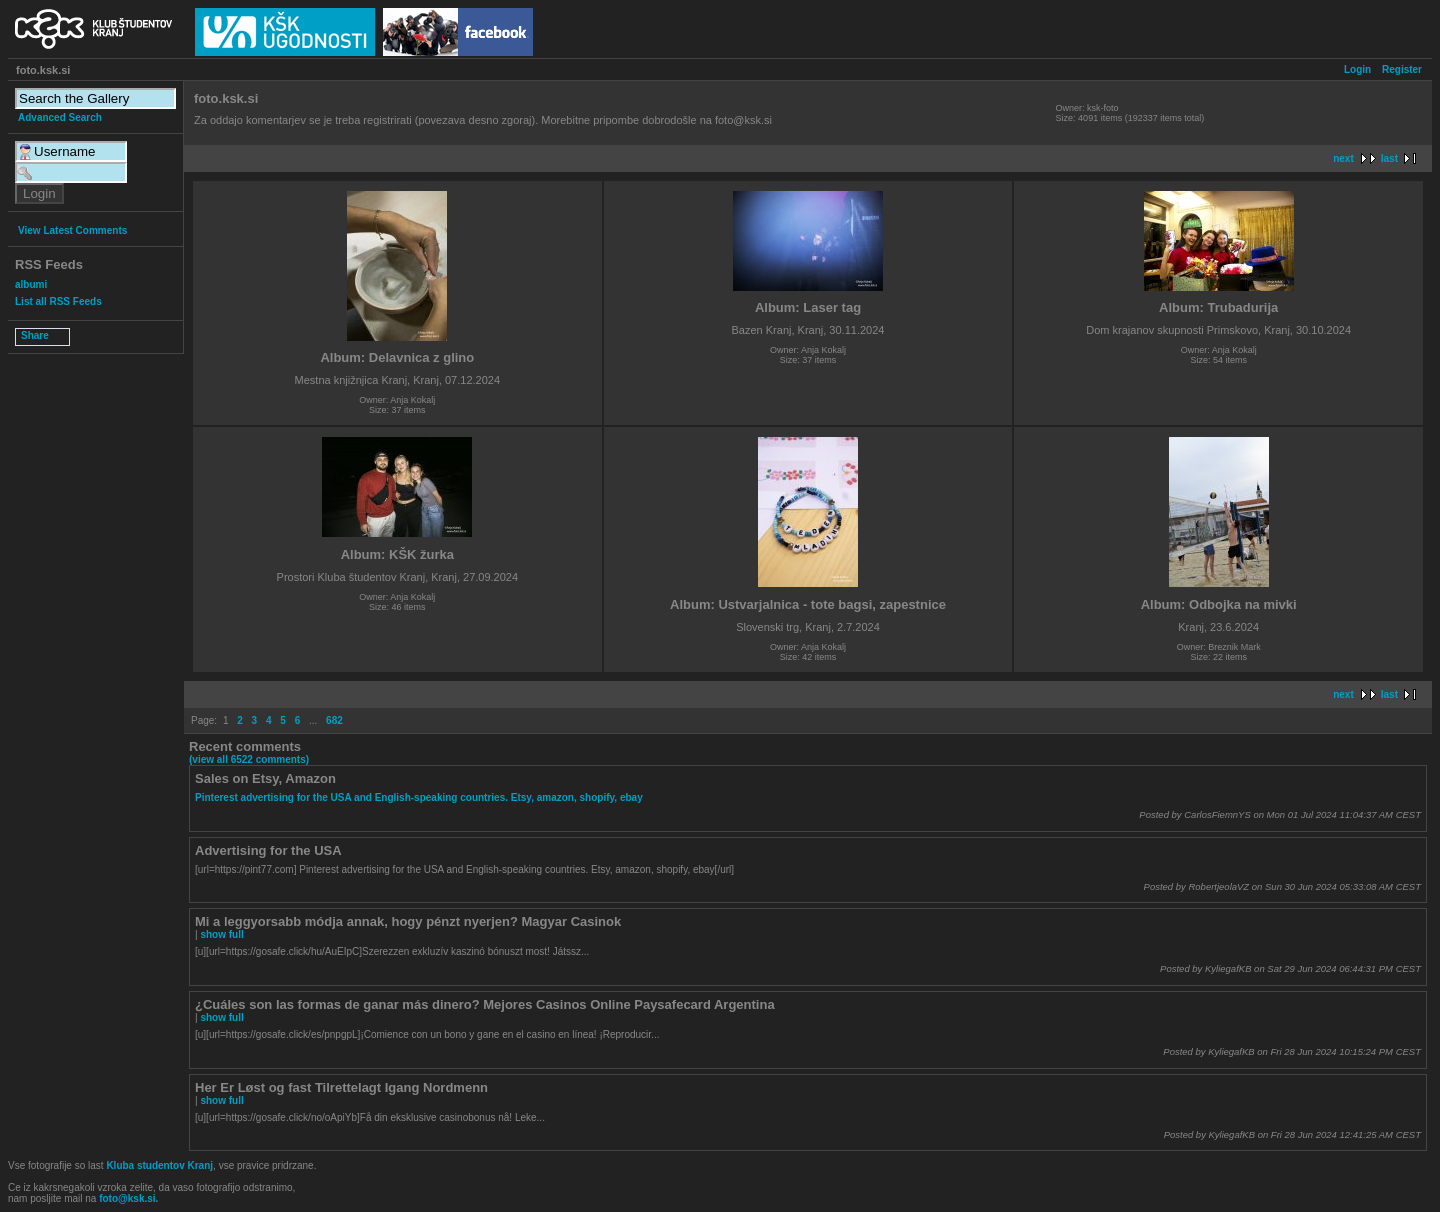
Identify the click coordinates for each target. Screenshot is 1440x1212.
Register (1402, 69)
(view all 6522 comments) (249, 759)
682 (334, 720)
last (1389, 158)
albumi (31, 284)
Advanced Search (60, 117)
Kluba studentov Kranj (159, 1165)
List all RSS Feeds (58, 301)
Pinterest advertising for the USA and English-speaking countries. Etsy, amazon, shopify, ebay (419, 797)
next (1343, 158)
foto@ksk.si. (128, 1198)
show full (221, 934)
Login (1357, 69)
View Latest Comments (72, 230)
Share (35, 335)
